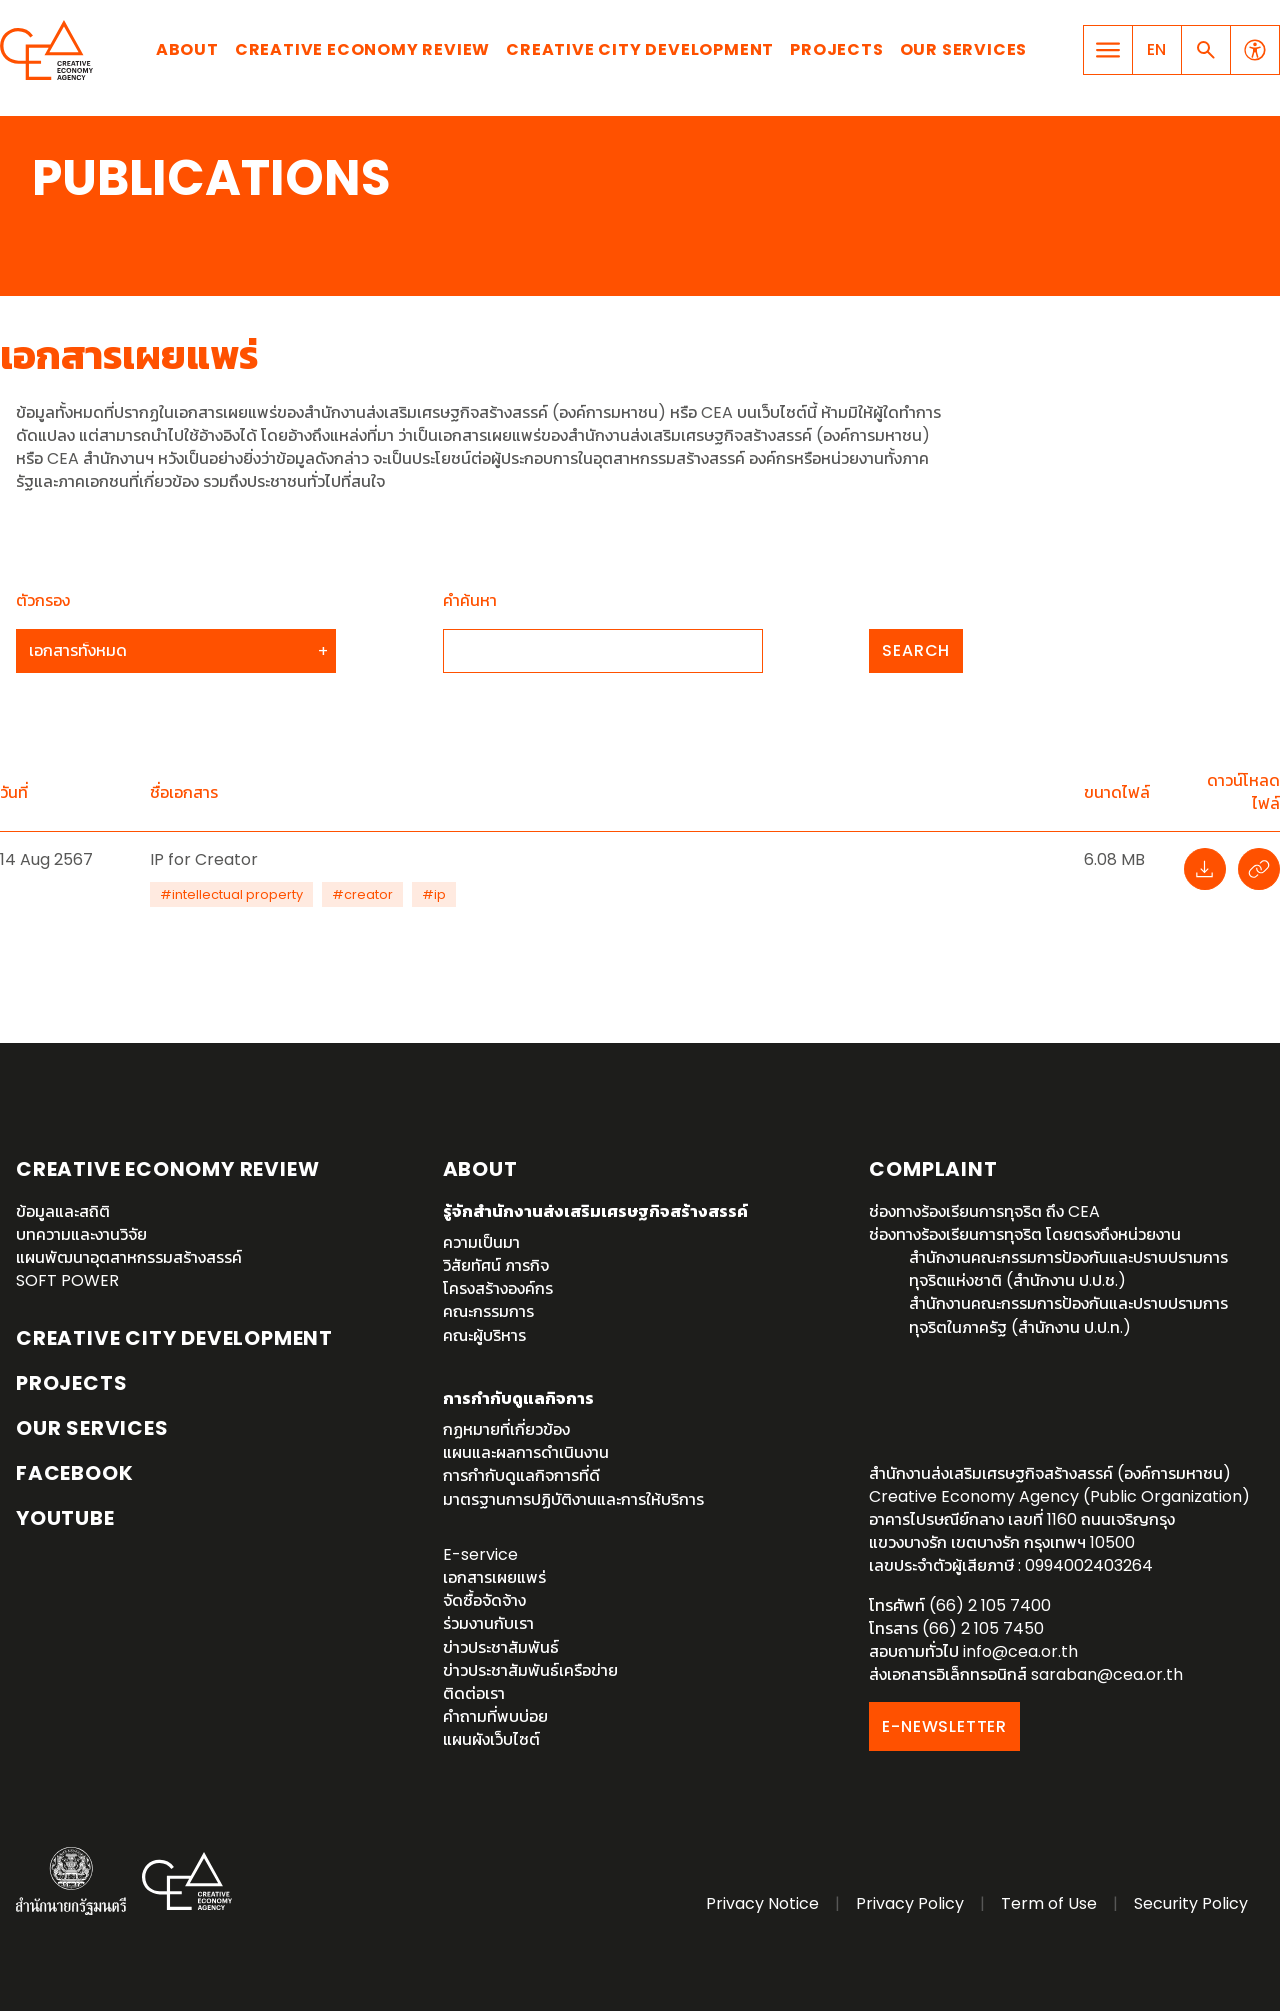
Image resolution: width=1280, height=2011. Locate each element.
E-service (480, 1554)
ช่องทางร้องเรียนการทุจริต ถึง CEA (984, 1211)
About (187, 49)
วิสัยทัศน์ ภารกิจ (496, 1265)
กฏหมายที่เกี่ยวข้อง (506, 1429)
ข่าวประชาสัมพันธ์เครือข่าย (530, 1670)
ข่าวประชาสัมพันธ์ (501, 1647)
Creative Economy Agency (50, 50)
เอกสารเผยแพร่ (494, 1577)
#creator (362, 894)
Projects (836, 49)
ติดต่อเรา (474, 1693)
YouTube (65, 1518)
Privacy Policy (910, 1903)
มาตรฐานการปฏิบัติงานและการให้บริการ (573, 1499)
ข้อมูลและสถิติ (63, 1211)
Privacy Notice (762, 1903)
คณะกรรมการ (488, 1311)
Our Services (964, 49)
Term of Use (1049, 1903)
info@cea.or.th (1020, 1651)
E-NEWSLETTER (944, 1726)
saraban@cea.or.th (1107, 1674)
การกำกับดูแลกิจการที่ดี (521, 1475)
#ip (434, 894)
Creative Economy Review (362, 49)
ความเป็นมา (481, 1242)
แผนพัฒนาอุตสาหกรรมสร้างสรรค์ (129, 1257)
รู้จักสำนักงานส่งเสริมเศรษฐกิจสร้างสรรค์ (595, 1211)
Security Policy (1191, 1903)
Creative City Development (640, 49)
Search (916, 650)
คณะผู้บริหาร (484, 1335)
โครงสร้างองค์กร (498, 1288)
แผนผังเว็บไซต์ (491, 1739)
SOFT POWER (67, 1280)
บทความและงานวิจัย (81, 1234)
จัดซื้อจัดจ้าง (484, 1600)
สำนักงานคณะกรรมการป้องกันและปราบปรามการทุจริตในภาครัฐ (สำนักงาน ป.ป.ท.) (1068, 1315)
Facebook (74, 1473)
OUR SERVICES (92, 1428)
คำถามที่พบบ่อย (495, 1716)
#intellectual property (231, 894)
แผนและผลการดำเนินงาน (526, 1452)
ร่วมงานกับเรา (488, 1623)
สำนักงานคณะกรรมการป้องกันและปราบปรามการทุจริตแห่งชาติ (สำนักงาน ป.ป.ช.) (1068, 1269)
